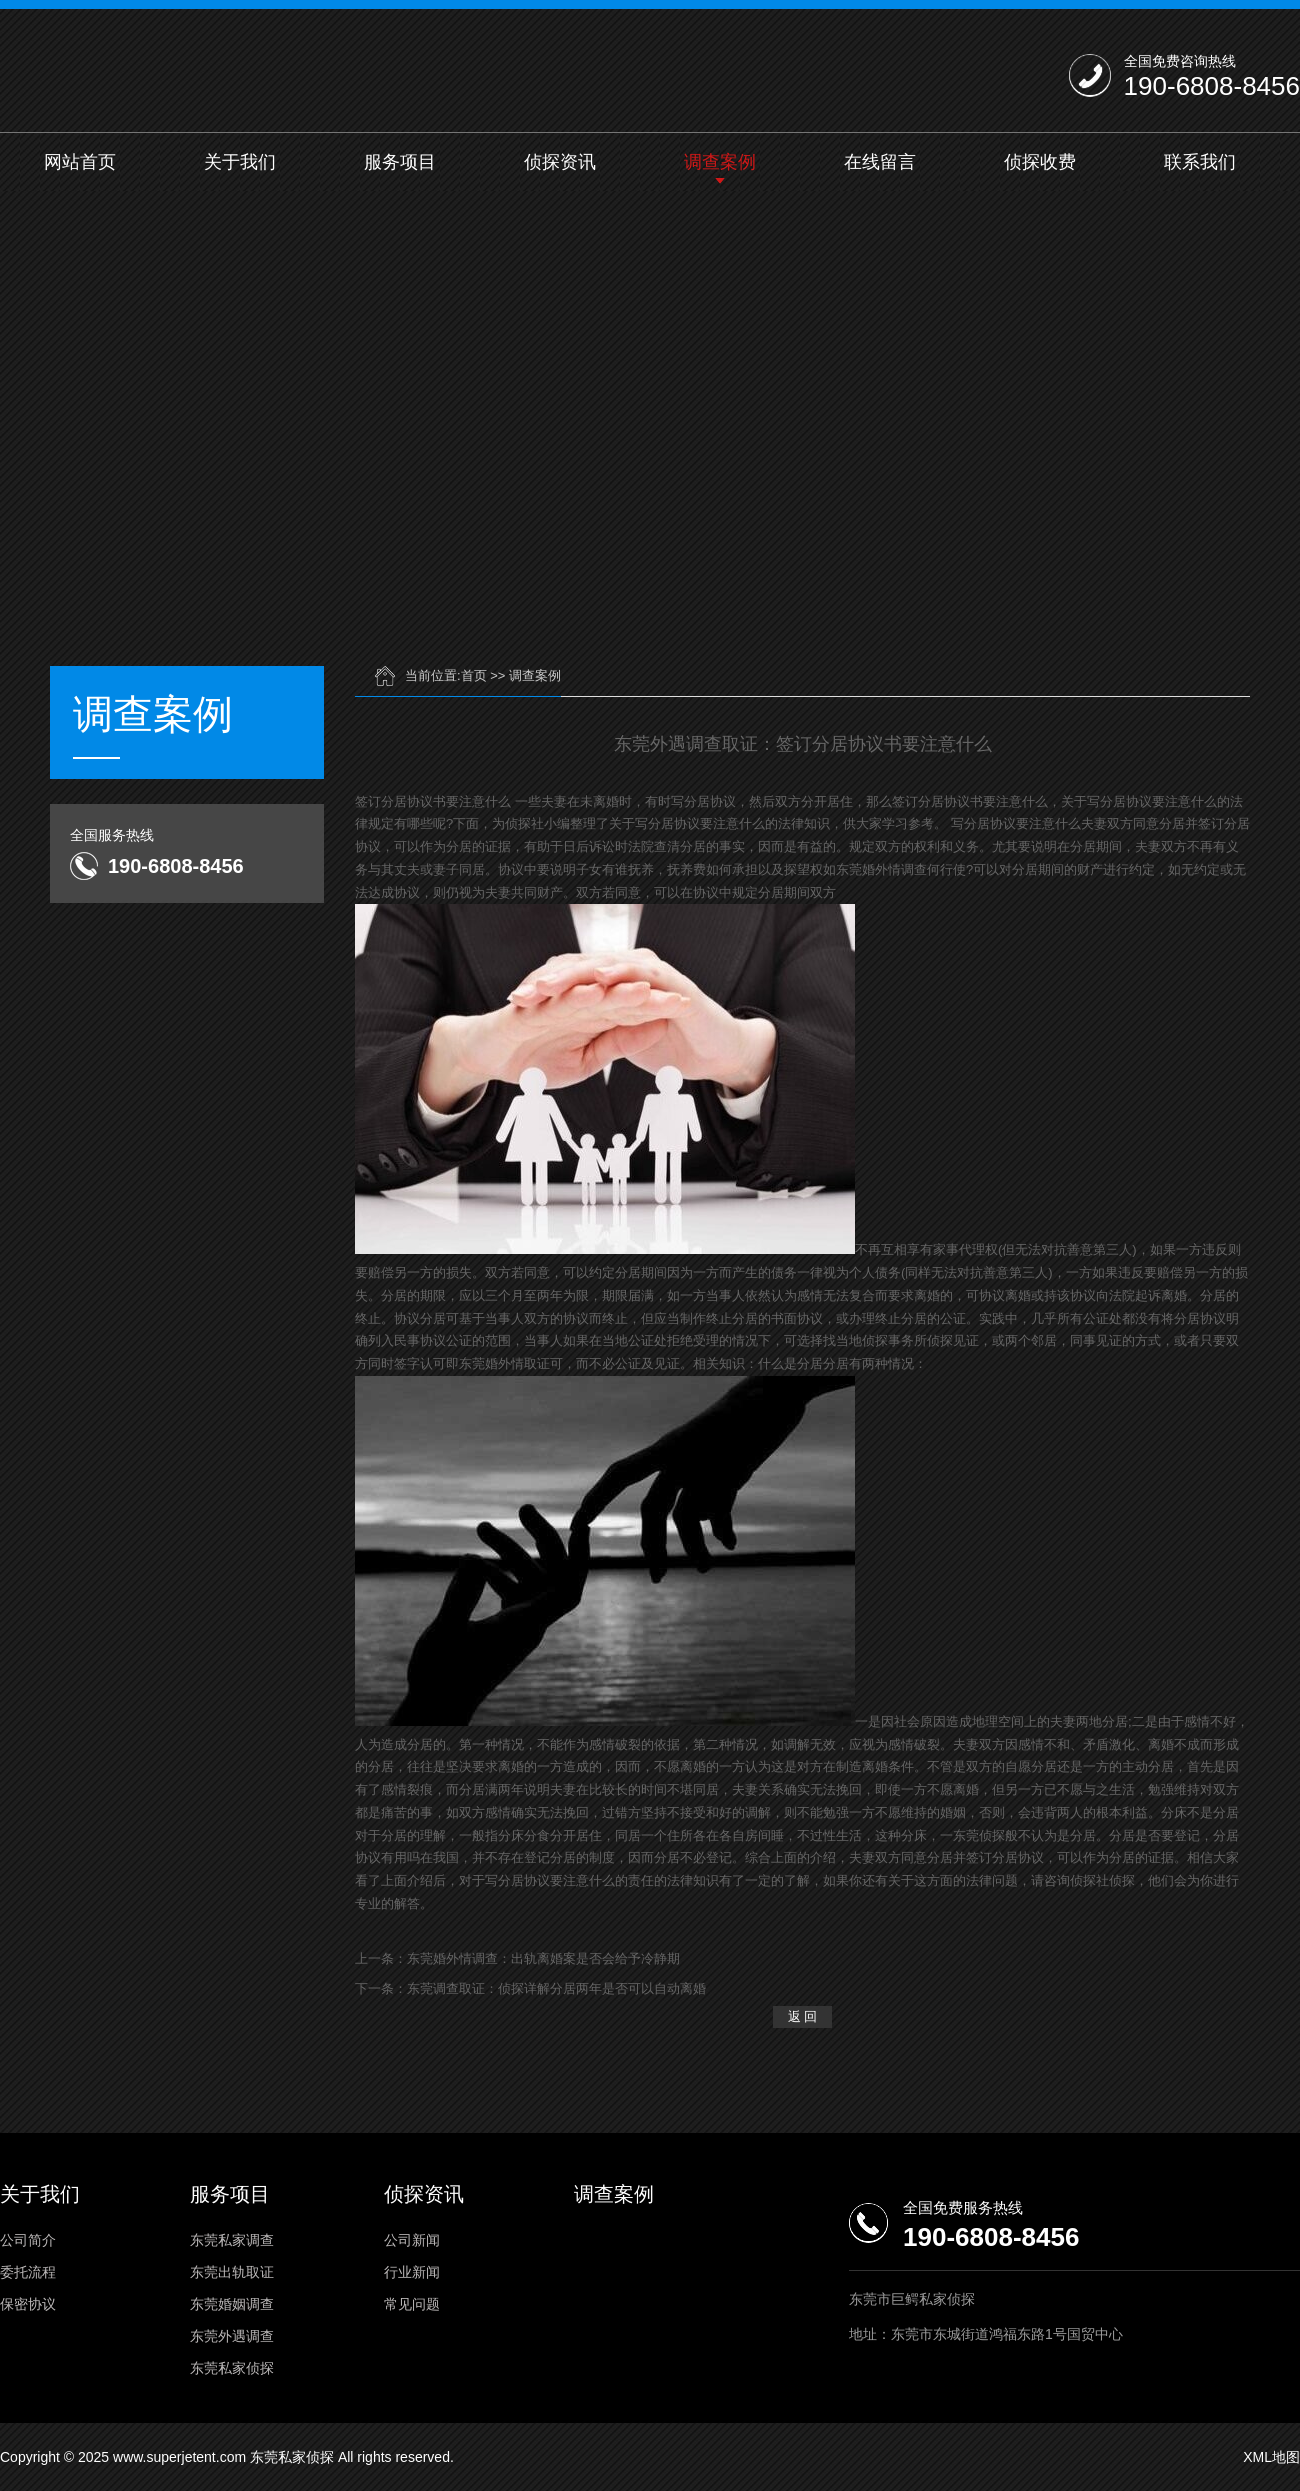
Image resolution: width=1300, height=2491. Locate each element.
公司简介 (28, 2240)
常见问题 (412, 2304)
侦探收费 (1040, 162)
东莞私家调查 (232, 2240)
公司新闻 (412, 2240)
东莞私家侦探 (232, 2368)
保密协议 (28, 2304)
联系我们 (1200, 162)
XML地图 (1271, 2457)
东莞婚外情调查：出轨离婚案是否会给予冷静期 (543, 1958)
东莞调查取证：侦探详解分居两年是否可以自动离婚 (556, 1988)
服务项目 (400, 162)
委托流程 (28, 2272)
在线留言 (880, 162)
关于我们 (240, 162)
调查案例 (720, 162)
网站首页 (80, 162)
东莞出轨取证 (232, 2272)
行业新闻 (412, 2272)
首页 (474, 675)
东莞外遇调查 (232, 2336)
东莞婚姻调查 (232, 2304)
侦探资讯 (560, 162)
